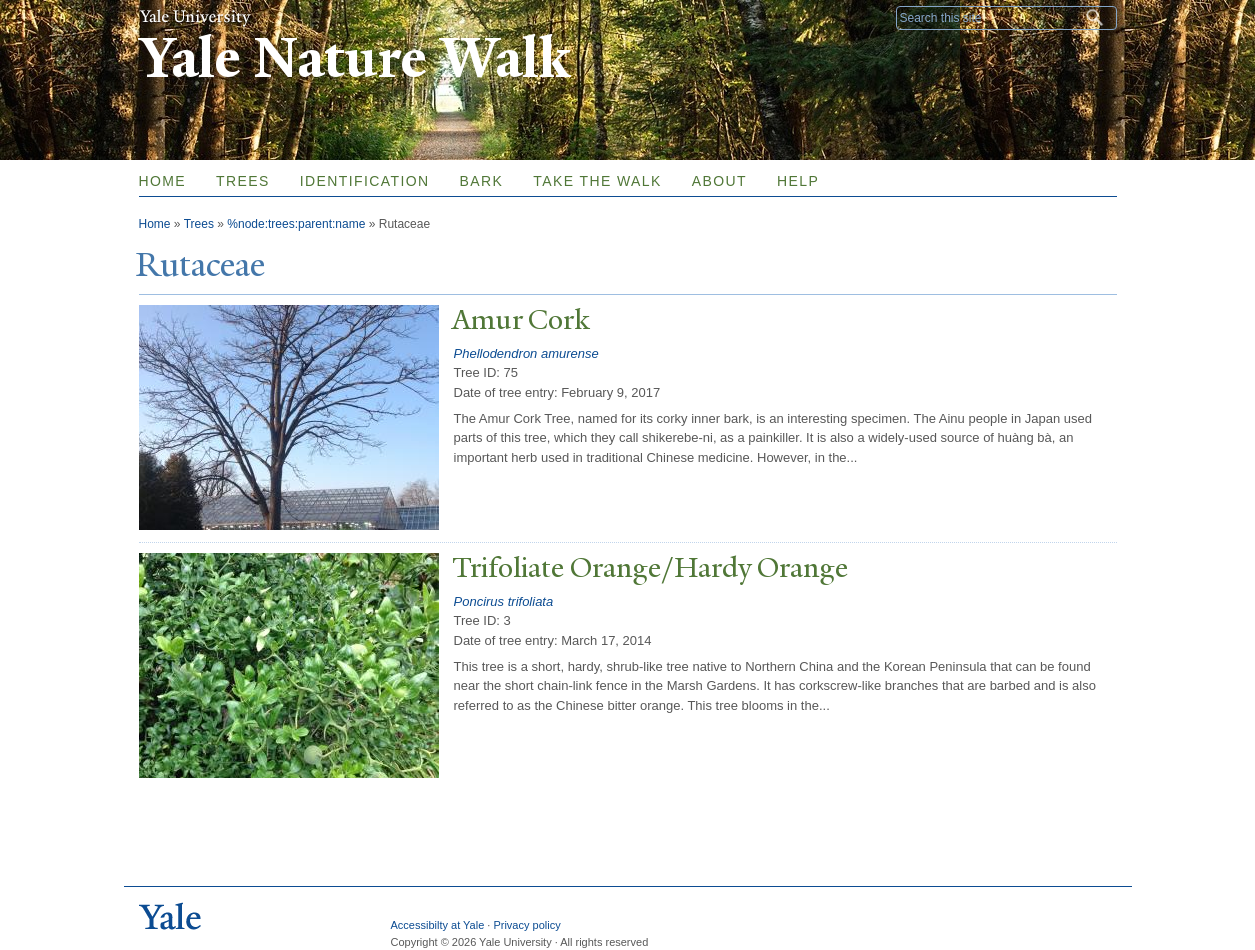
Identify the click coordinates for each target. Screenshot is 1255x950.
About (719, 181)
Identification (365, 181)
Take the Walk (597, 181)
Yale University (195, 17)
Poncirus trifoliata (504, 601)
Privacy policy (526, 925)
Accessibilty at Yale (438, 925)
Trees (243, 181)
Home (163, 181)
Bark (482, 181)
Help (798, 181)
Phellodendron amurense (526, 353)
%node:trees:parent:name (296, 224)
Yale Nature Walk (354, 58)
